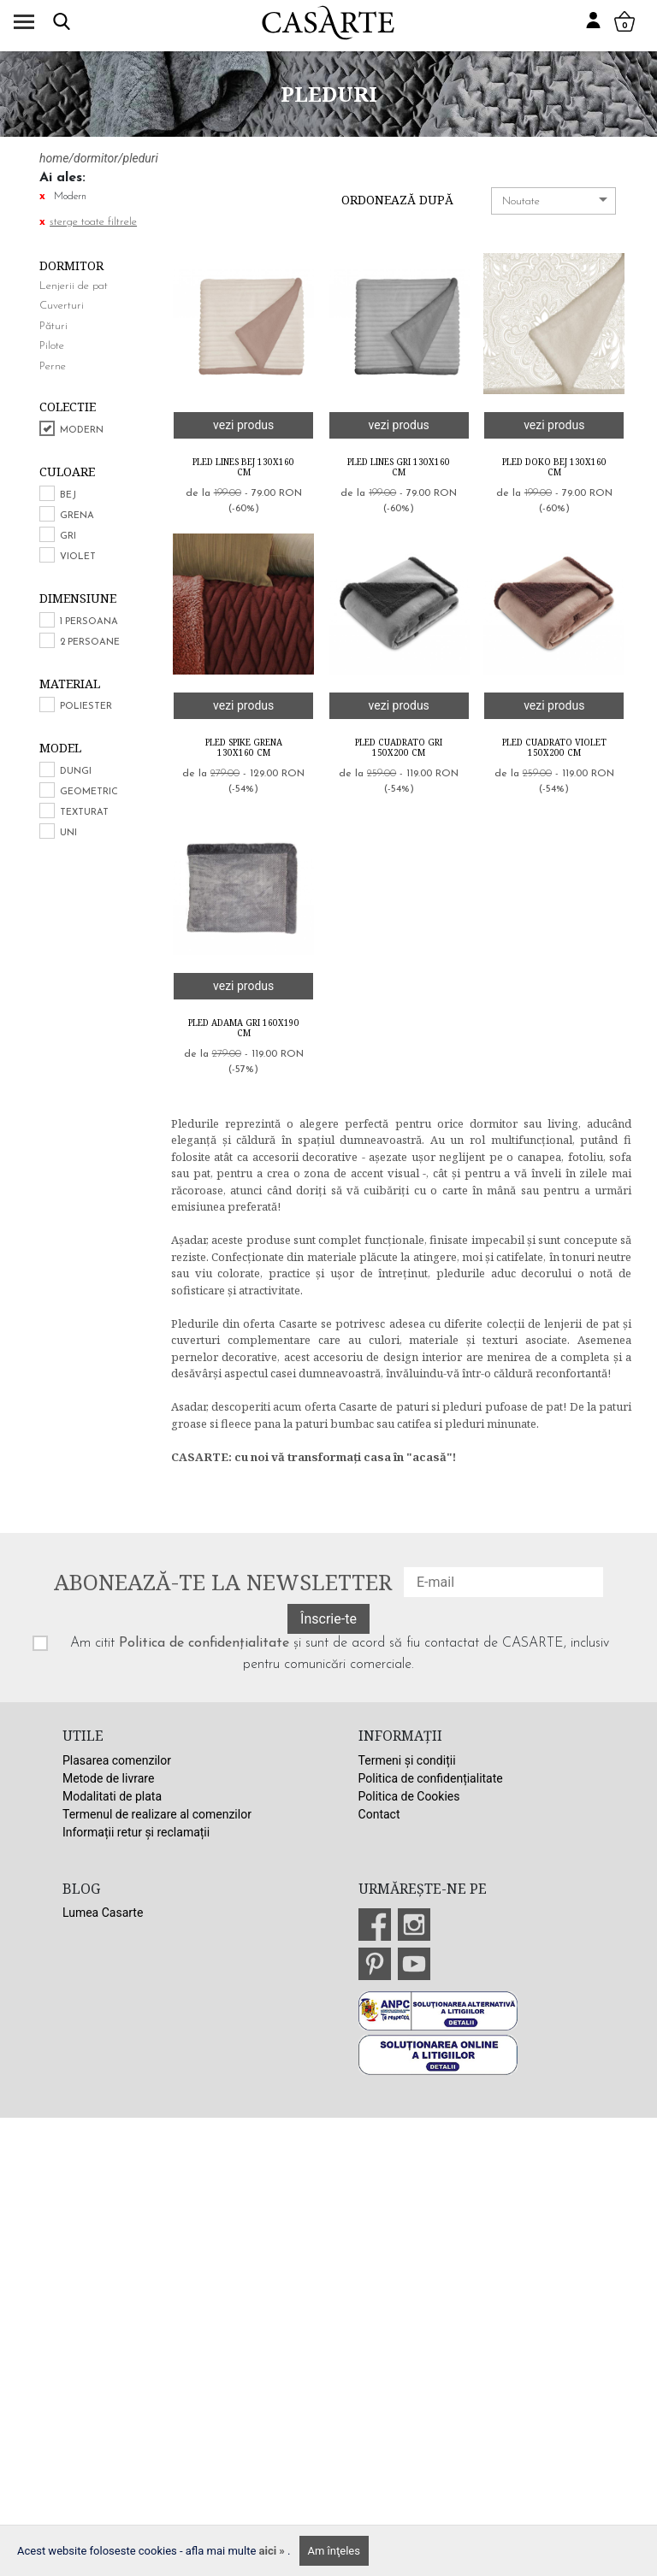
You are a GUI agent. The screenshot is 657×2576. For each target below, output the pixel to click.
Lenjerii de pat (73, 286)
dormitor (96, 158)
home (53, 158)
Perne (52, 366)
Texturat (84, 812)
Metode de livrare (108, 1778)
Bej (68, 495)
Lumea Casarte (102, 1912)
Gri (68, 536)
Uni (68, 833)
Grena (77, 516)
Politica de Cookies (409, 1796)
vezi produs (243, 425)
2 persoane (90, 642)
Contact (379, 1814)
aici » (273, 2550)
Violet (78, 557)
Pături (53, 326)
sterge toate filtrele (93, 221)
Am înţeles (334, 2550)
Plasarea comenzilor (116, 1760)
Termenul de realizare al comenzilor (157, 1814)
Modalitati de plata (112, 1796)
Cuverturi (61, 305)
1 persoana (89, 622)
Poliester (86, 706)
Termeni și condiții (407, 1760)
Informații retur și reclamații (136, 1832)
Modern (82, 430)
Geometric (89, 792)
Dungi (76, 771)
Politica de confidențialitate (204, 1643)
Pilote (51, 345)
